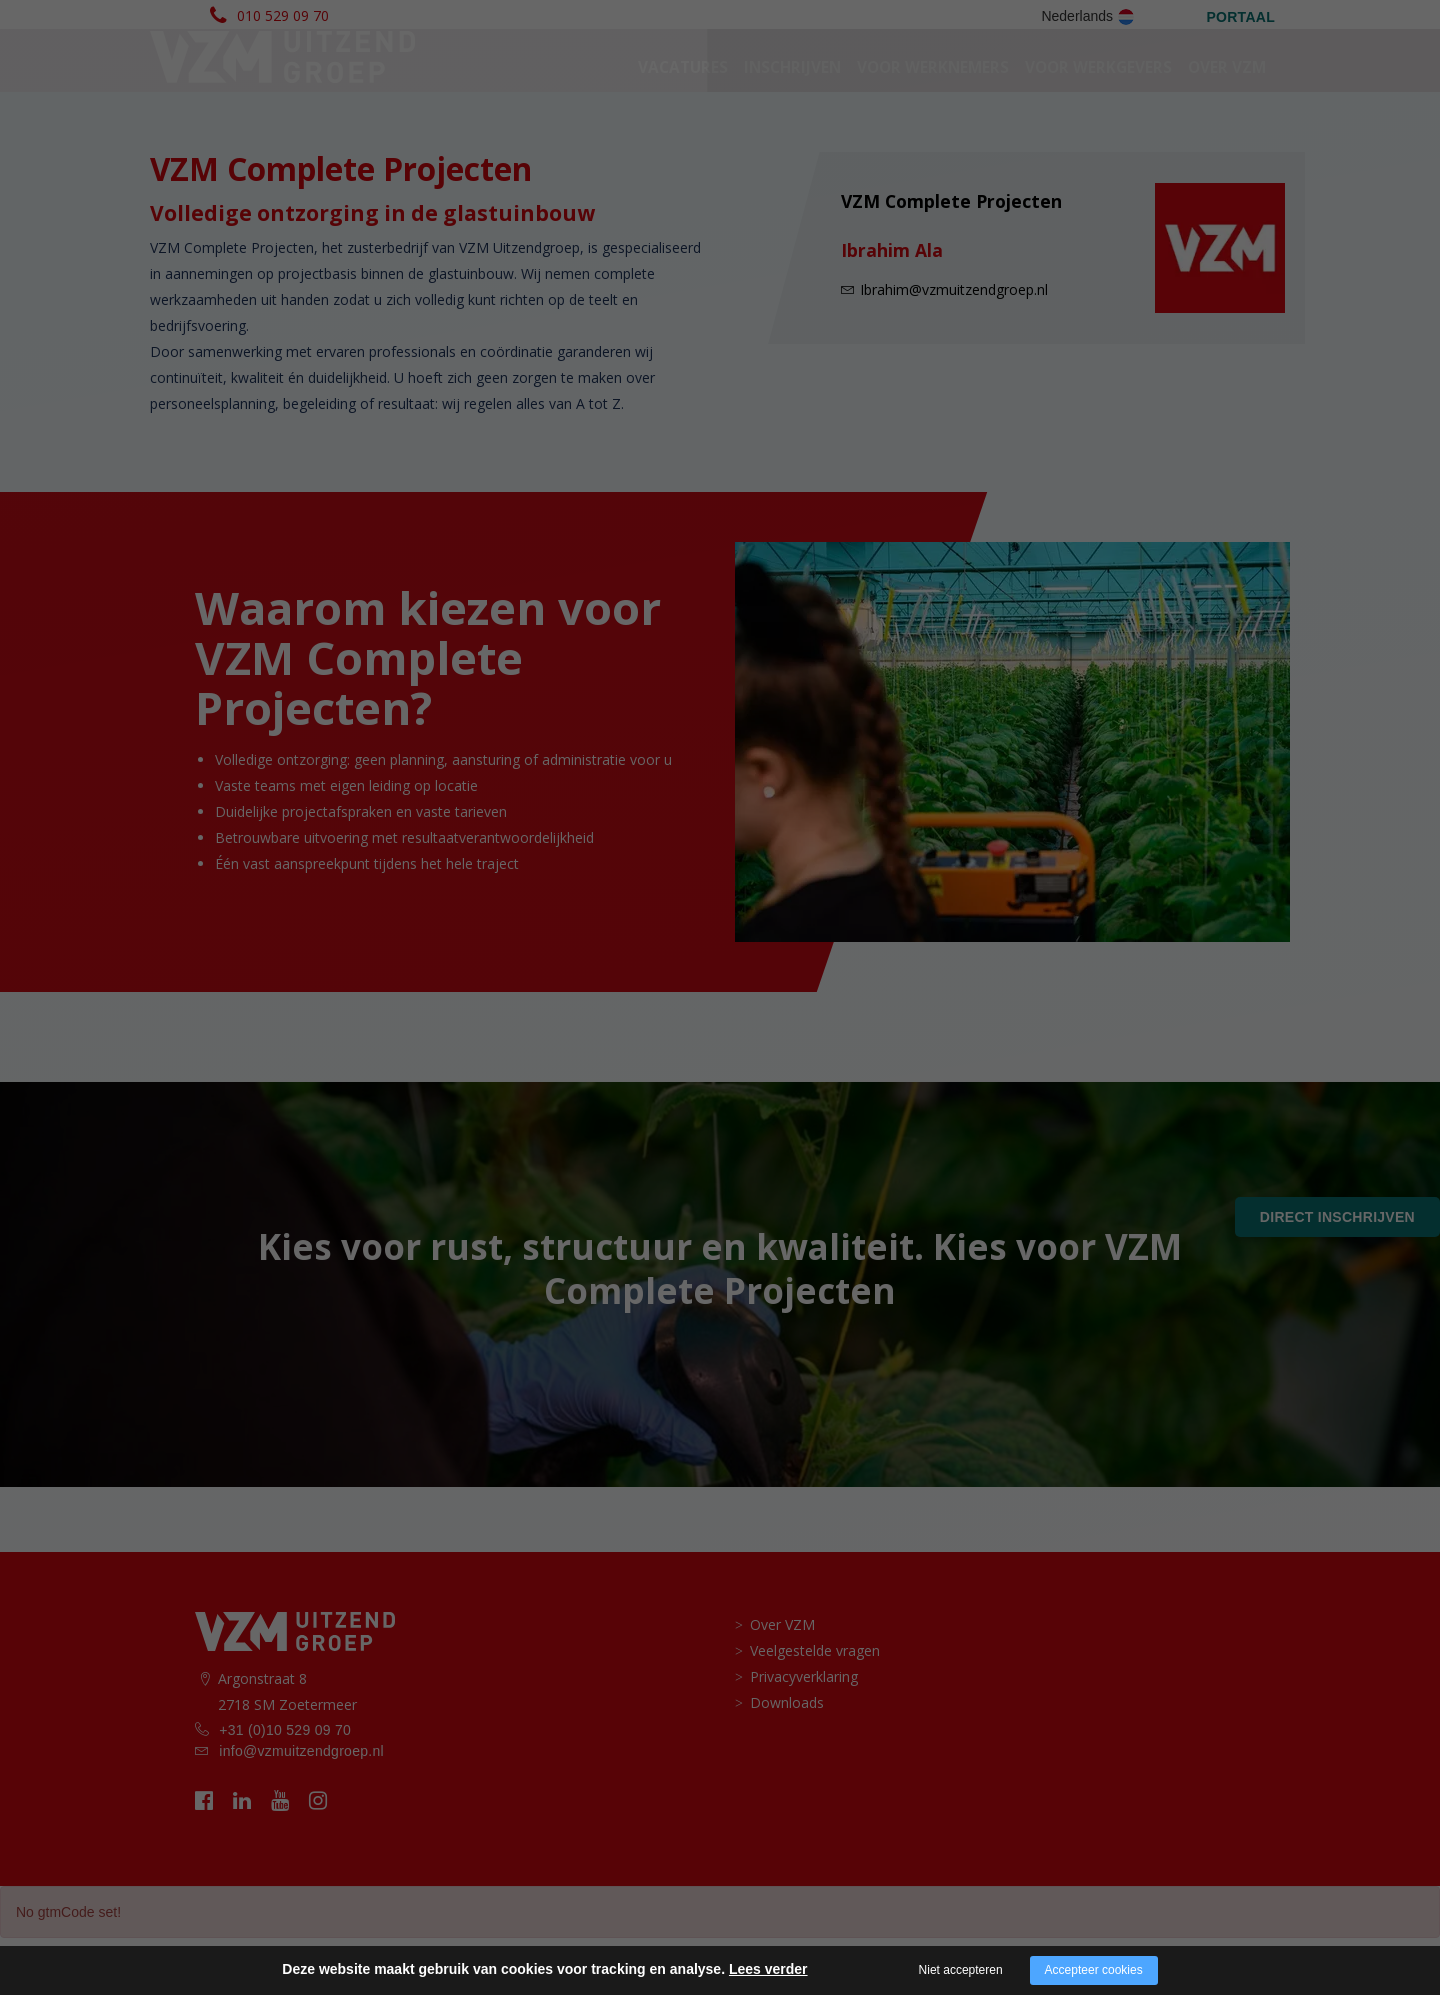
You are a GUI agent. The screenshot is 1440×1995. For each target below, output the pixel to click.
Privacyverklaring (804, 1733)
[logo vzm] (281, 86)
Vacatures (683, 95)
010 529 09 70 (283, 15)
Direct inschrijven (1337, 1217)
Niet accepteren (961, 1970)
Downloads (787, 1759)
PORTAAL (1240, 17)
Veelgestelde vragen (815, 1707)
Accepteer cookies (1094, 1970)
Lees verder (768, 1969)
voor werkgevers (1098, 95)
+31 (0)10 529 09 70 (285, 1787)
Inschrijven (792, 95)
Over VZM (1227, 95)
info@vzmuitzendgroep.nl (301, 1808)
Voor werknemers (933, 95)
